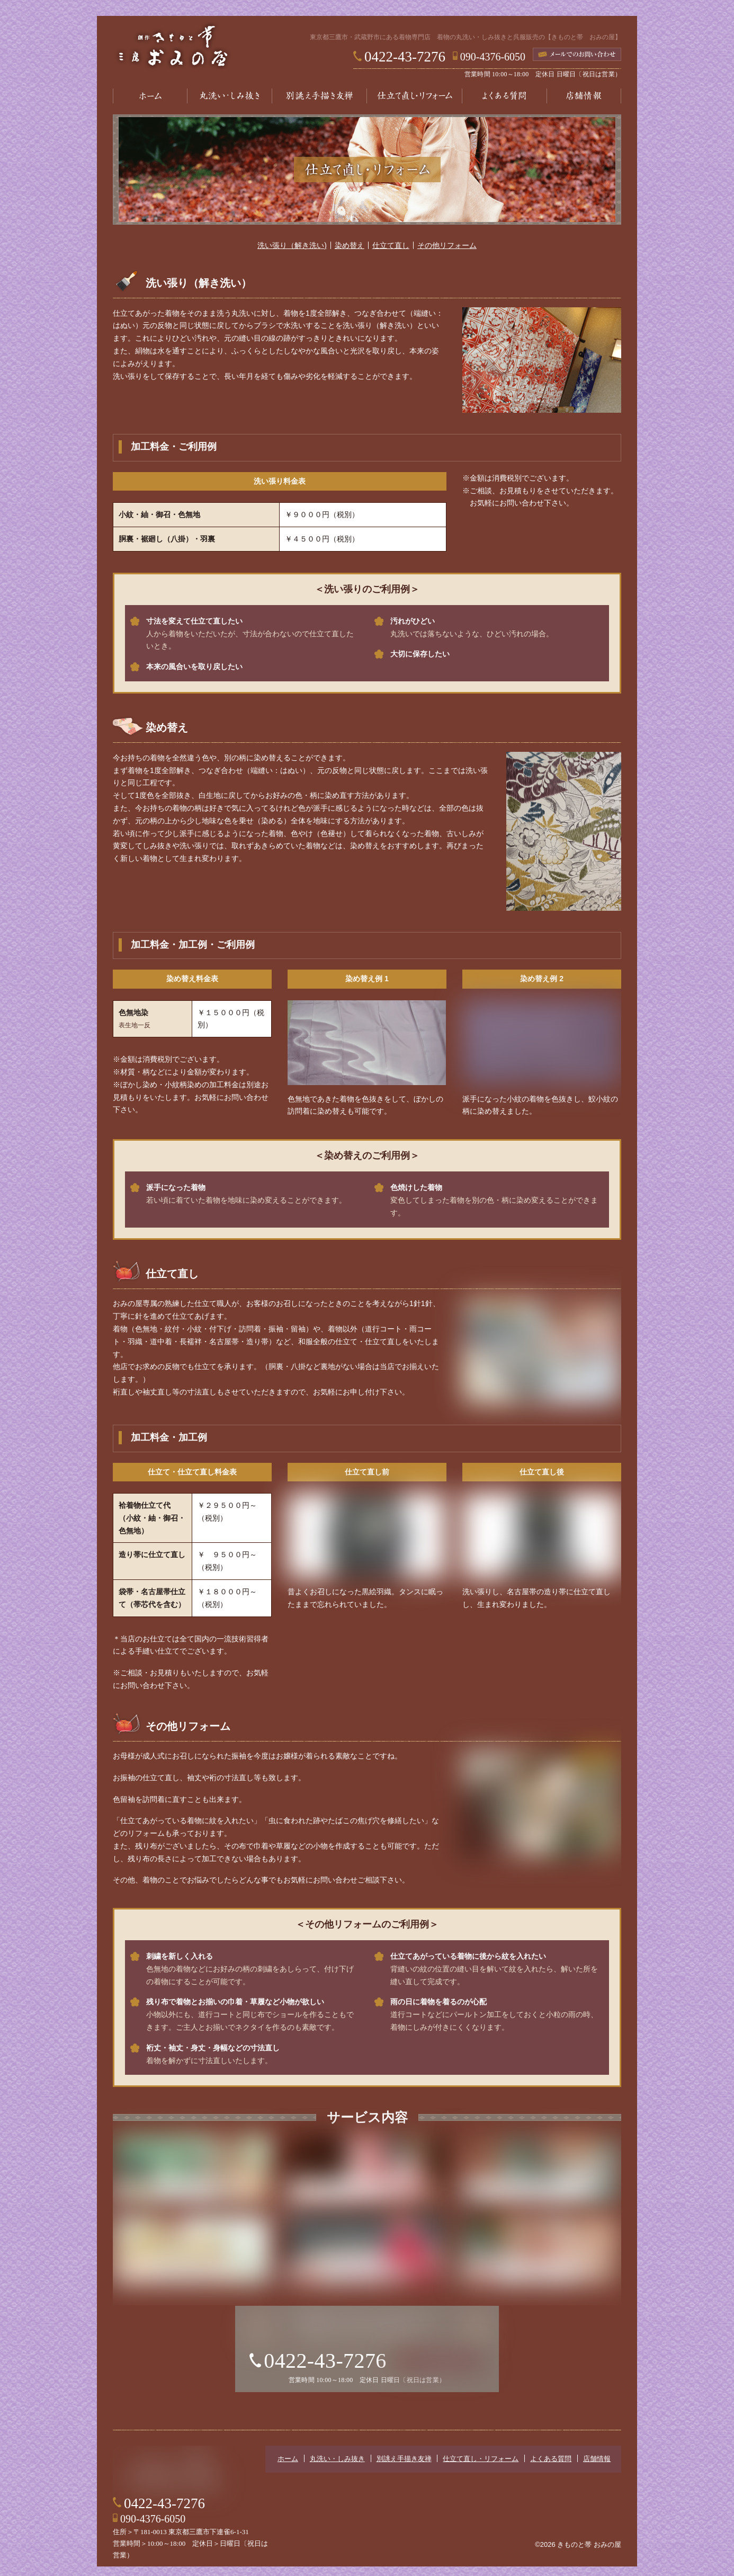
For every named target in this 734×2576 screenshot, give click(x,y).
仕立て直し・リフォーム (414, 95)
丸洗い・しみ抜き (229, 95)
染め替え (349, 251)
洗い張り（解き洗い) (292, 251)
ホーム (150, 95)
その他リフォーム (447, 251)
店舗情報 (584, 95)
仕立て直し (390, 251)
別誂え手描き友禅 (319, 95)
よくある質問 (504, 95)
